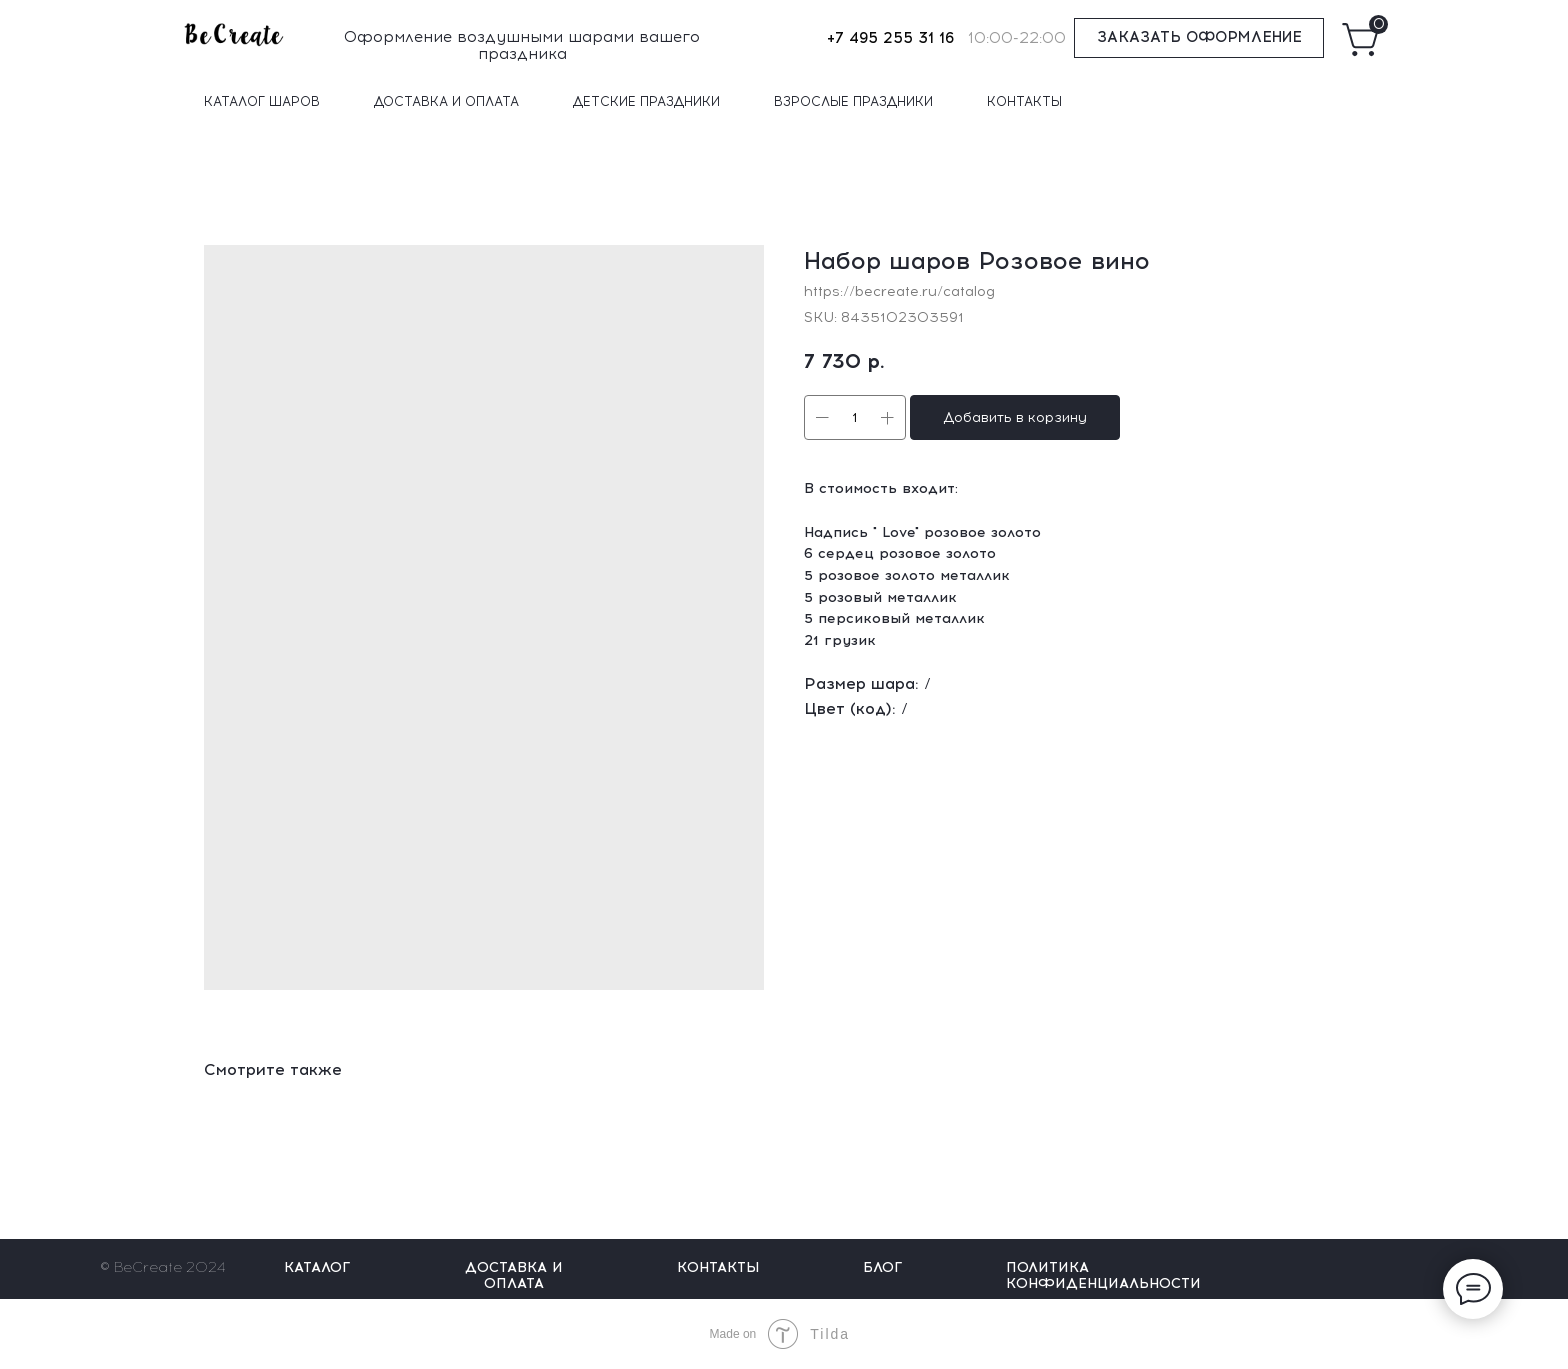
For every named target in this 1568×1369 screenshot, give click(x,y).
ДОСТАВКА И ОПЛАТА (446, 101)
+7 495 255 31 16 (890, 38)
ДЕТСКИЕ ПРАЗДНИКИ (646, 101)
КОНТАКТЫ (1024, 101)
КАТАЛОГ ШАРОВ (262, 101)
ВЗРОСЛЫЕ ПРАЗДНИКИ (853, 101)
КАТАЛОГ (317, 1267)
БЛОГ (882, 1267)
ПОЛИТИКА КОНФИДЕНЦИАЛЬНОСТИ (1103, 1275)
